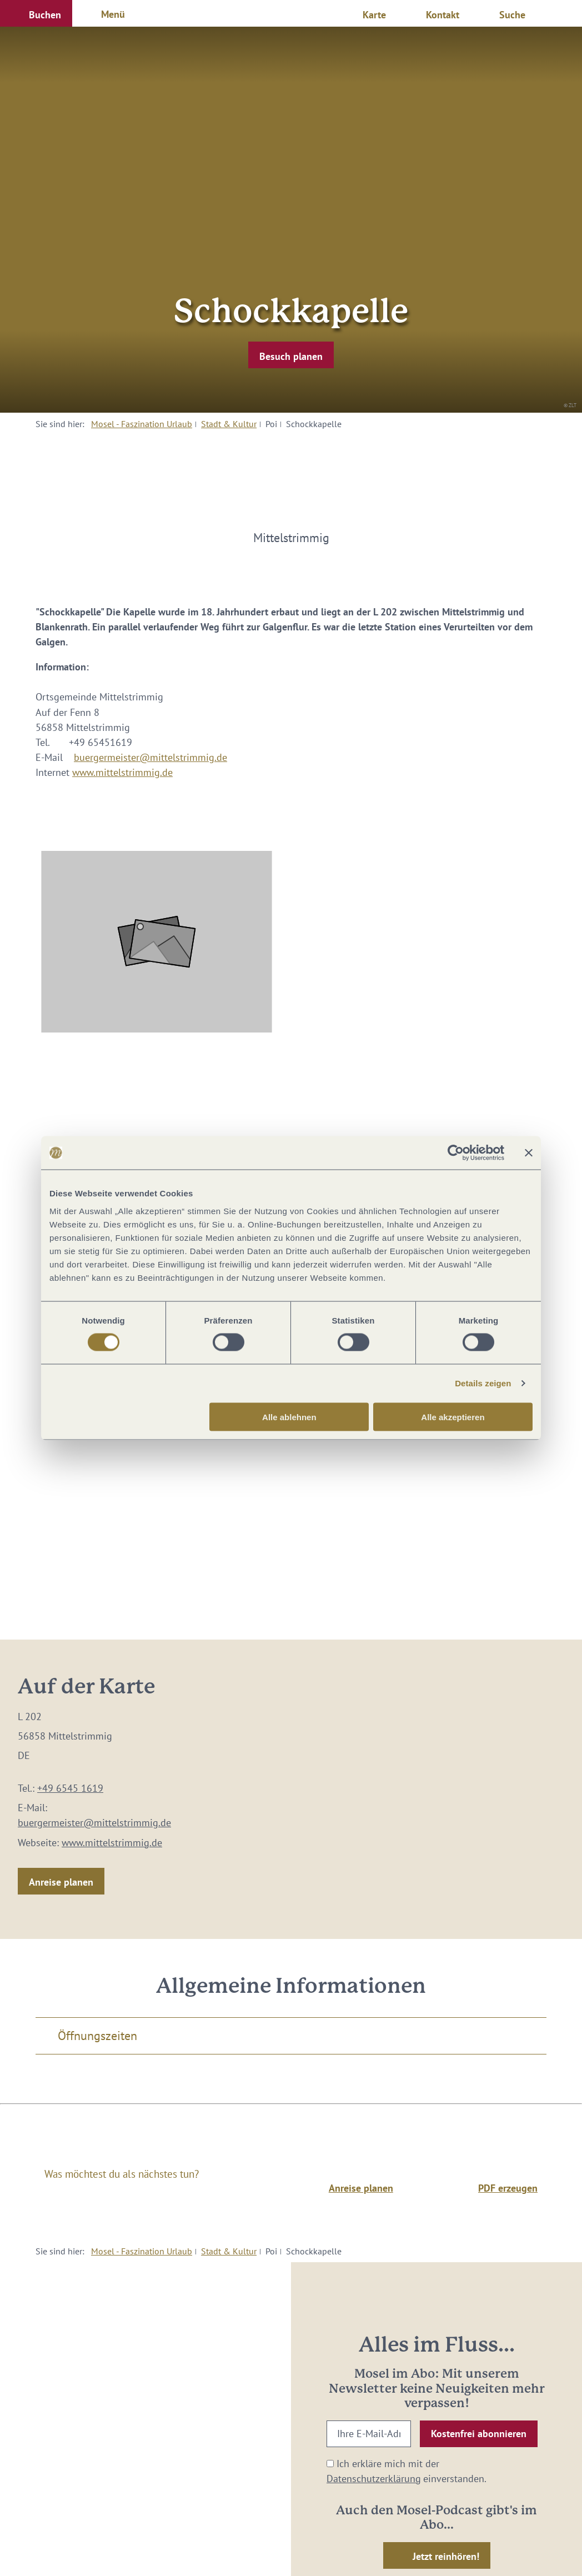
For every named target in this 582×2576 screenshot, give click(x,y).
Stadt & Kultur (229, 423)
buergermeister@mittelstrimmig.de (150, 757)
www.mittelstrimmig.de (122, 772)
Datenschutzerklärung (374, 2478)
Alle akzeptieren (452, 1416)
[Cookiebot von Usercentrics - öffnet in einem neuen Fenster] (455, 1153)
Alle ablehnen (289, 1416)
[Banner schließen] (529, 1153)
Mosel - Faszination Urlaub (141, 423)
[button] (36, 13)
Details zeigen (483, 1383)
